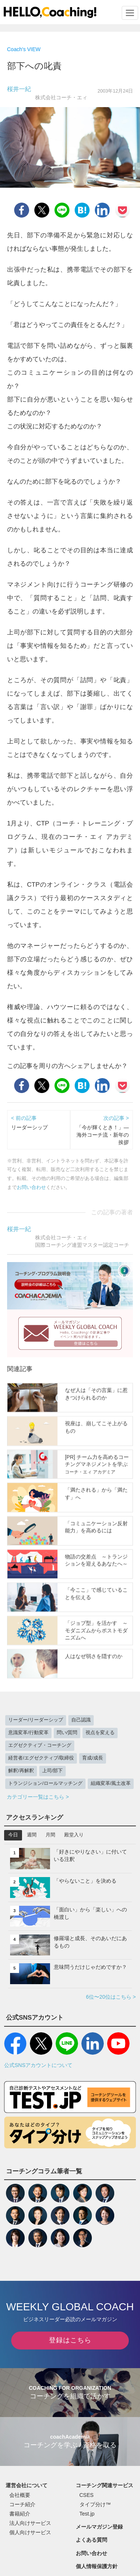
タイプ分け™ (95, 2504)
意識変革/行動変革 (28, 1732)
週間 (32, 1834)
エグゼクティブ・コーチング (39, 1745)
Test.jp (87, 2514)
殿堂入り (74, 1834)
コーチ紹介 (22, 2504)
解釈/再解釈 (21, 1770)
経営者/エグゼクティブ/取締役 (41, 1758)
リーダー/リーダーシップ (35, 1720)
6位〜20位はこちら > (111, 1997)
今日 (13, 1834)
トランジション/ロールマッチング (45, 1783)
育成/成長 (92, 1758)
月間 (50, 1834)
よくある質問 (91, 2540)
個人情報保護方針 (97, 2566)
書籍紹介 (19, 2514)
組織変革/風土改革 (111, 1783)
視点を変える (100, 1732)
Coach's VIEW (24, 49)
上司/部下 (52, 1770)
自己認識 (81, 1720)
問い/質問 (67, 1732)
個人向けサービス (30, 2532)
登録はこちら (70, 2340)
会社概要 (19, 2495)
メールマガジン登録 (99, 2527)
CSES (87, 2495)
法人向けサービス (30, 2523)
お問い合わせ (31, 1187)
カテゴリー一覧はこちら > (38, 1797)
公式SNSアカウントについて (38, 2065)
